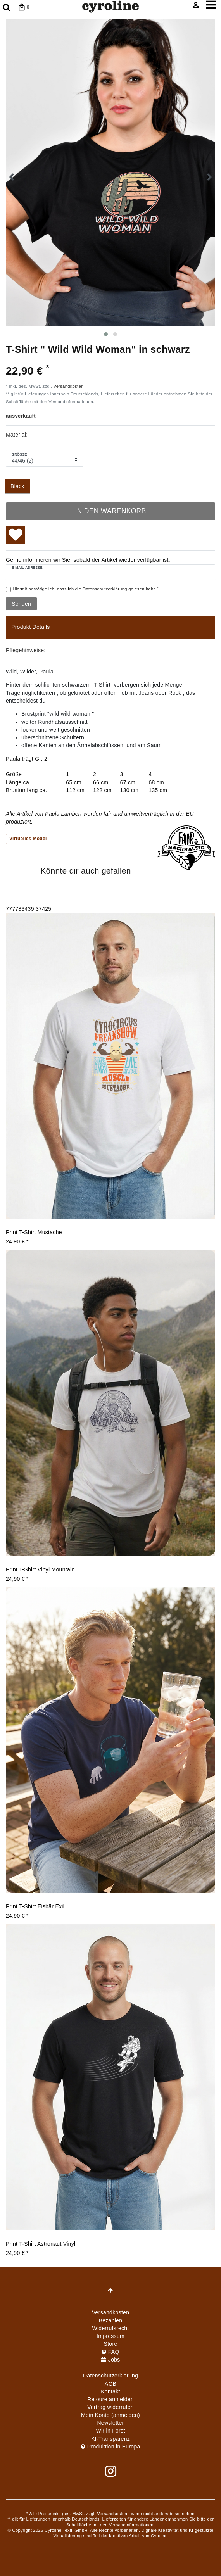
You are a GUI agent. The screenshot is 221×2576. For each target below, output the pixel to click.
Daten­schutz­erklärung (110, 2375)
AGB (110, 2384)
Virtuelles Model (28, 838)
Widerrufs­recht (110, 2328)
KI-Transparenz (110, 2439)
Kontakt (110, 2391)
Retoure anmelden (110, 2399)
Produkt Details (30, 627)
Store (110, 2344)
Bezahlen (111, 2320)
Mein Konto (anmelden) (110, 2415)
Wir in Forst (110, 2431)
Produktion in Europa (110, 2446)
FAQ (110, 2352)
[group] (110, 1065)
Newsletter (110, 2423)
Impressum (110, 2336)
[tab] (110, 627)
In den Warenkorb (110, 511)
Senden (21, 604)
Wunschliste (15, 536)
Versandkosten (69, 386)
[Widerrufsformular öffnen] (110, 2407)
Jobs (110, 2360)
